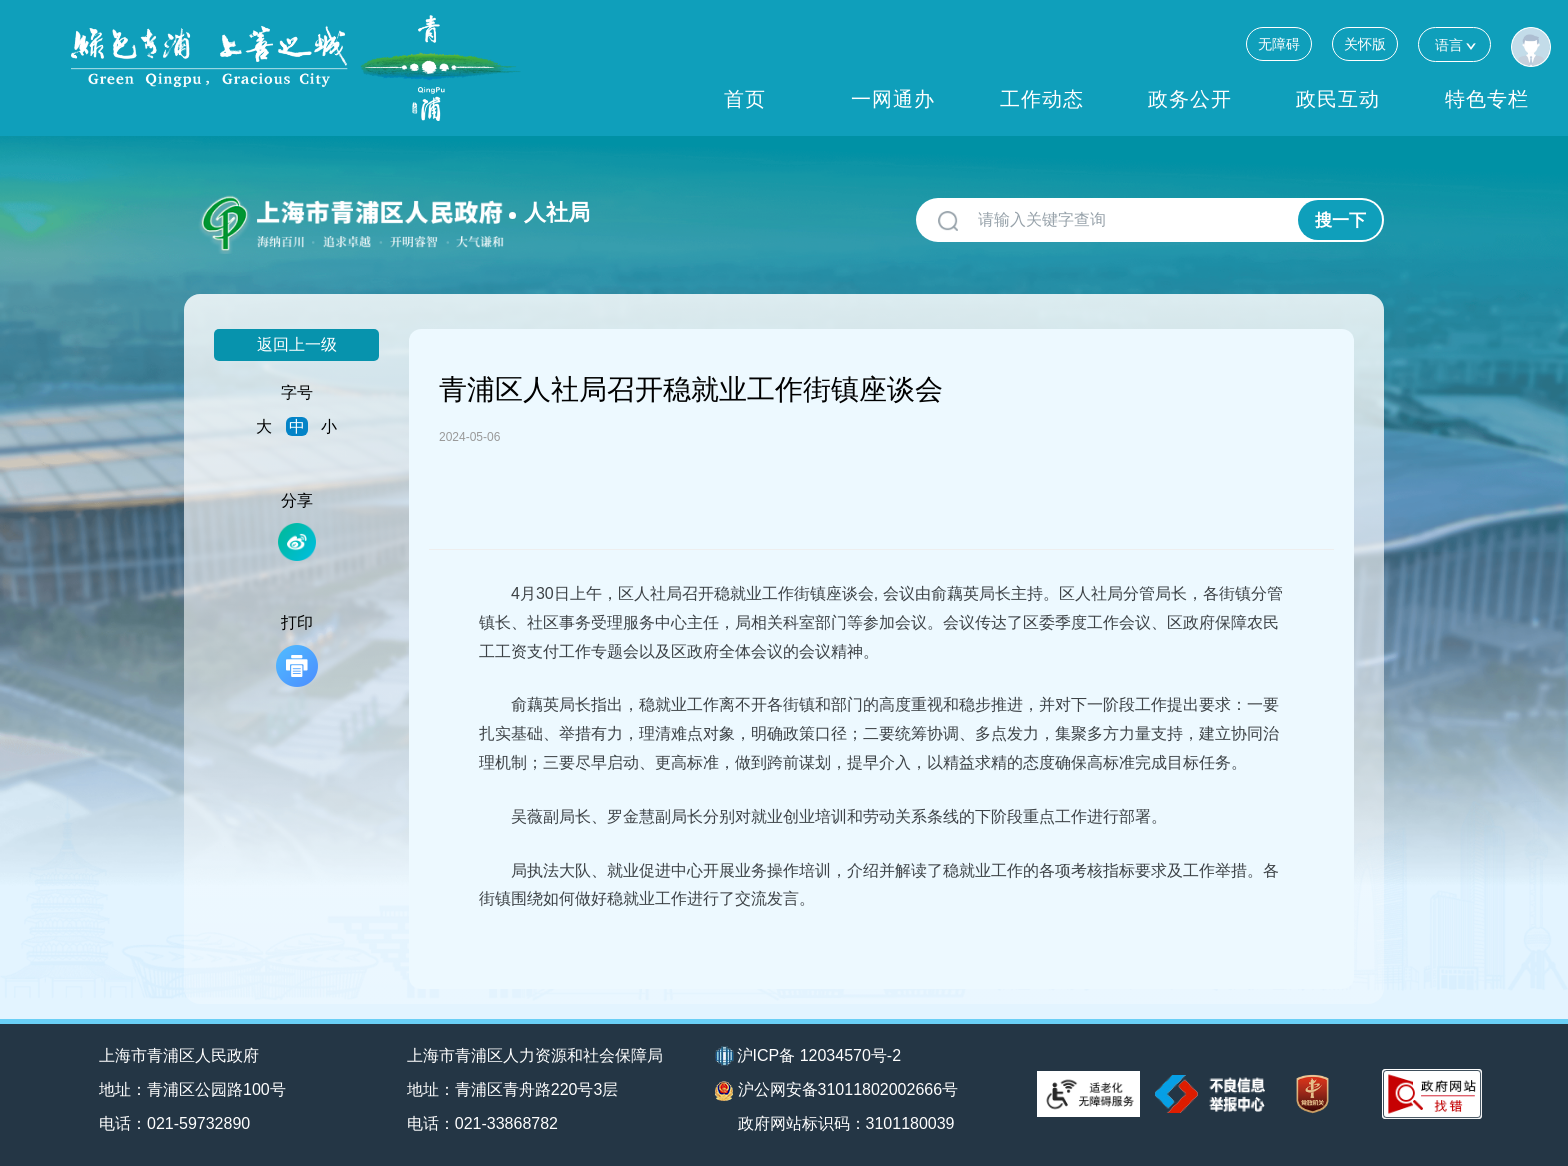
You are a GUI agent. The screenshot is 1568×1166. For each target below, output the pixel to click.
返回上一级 (297, 344)
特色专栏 (1487, 99)
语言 (1454, 44)
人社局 (557, 212)
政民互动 (1338, 99)
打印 (297, 650)
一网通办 (893, 99)
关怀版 (1365, 44)
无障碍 (1279, 44)
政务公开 (1190, 99)
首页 (745, 99)
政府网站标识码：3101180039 (846, 1123)
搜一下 (1340, 220)
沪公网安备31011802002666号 (837, 1091)
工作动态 (1042, 99)
